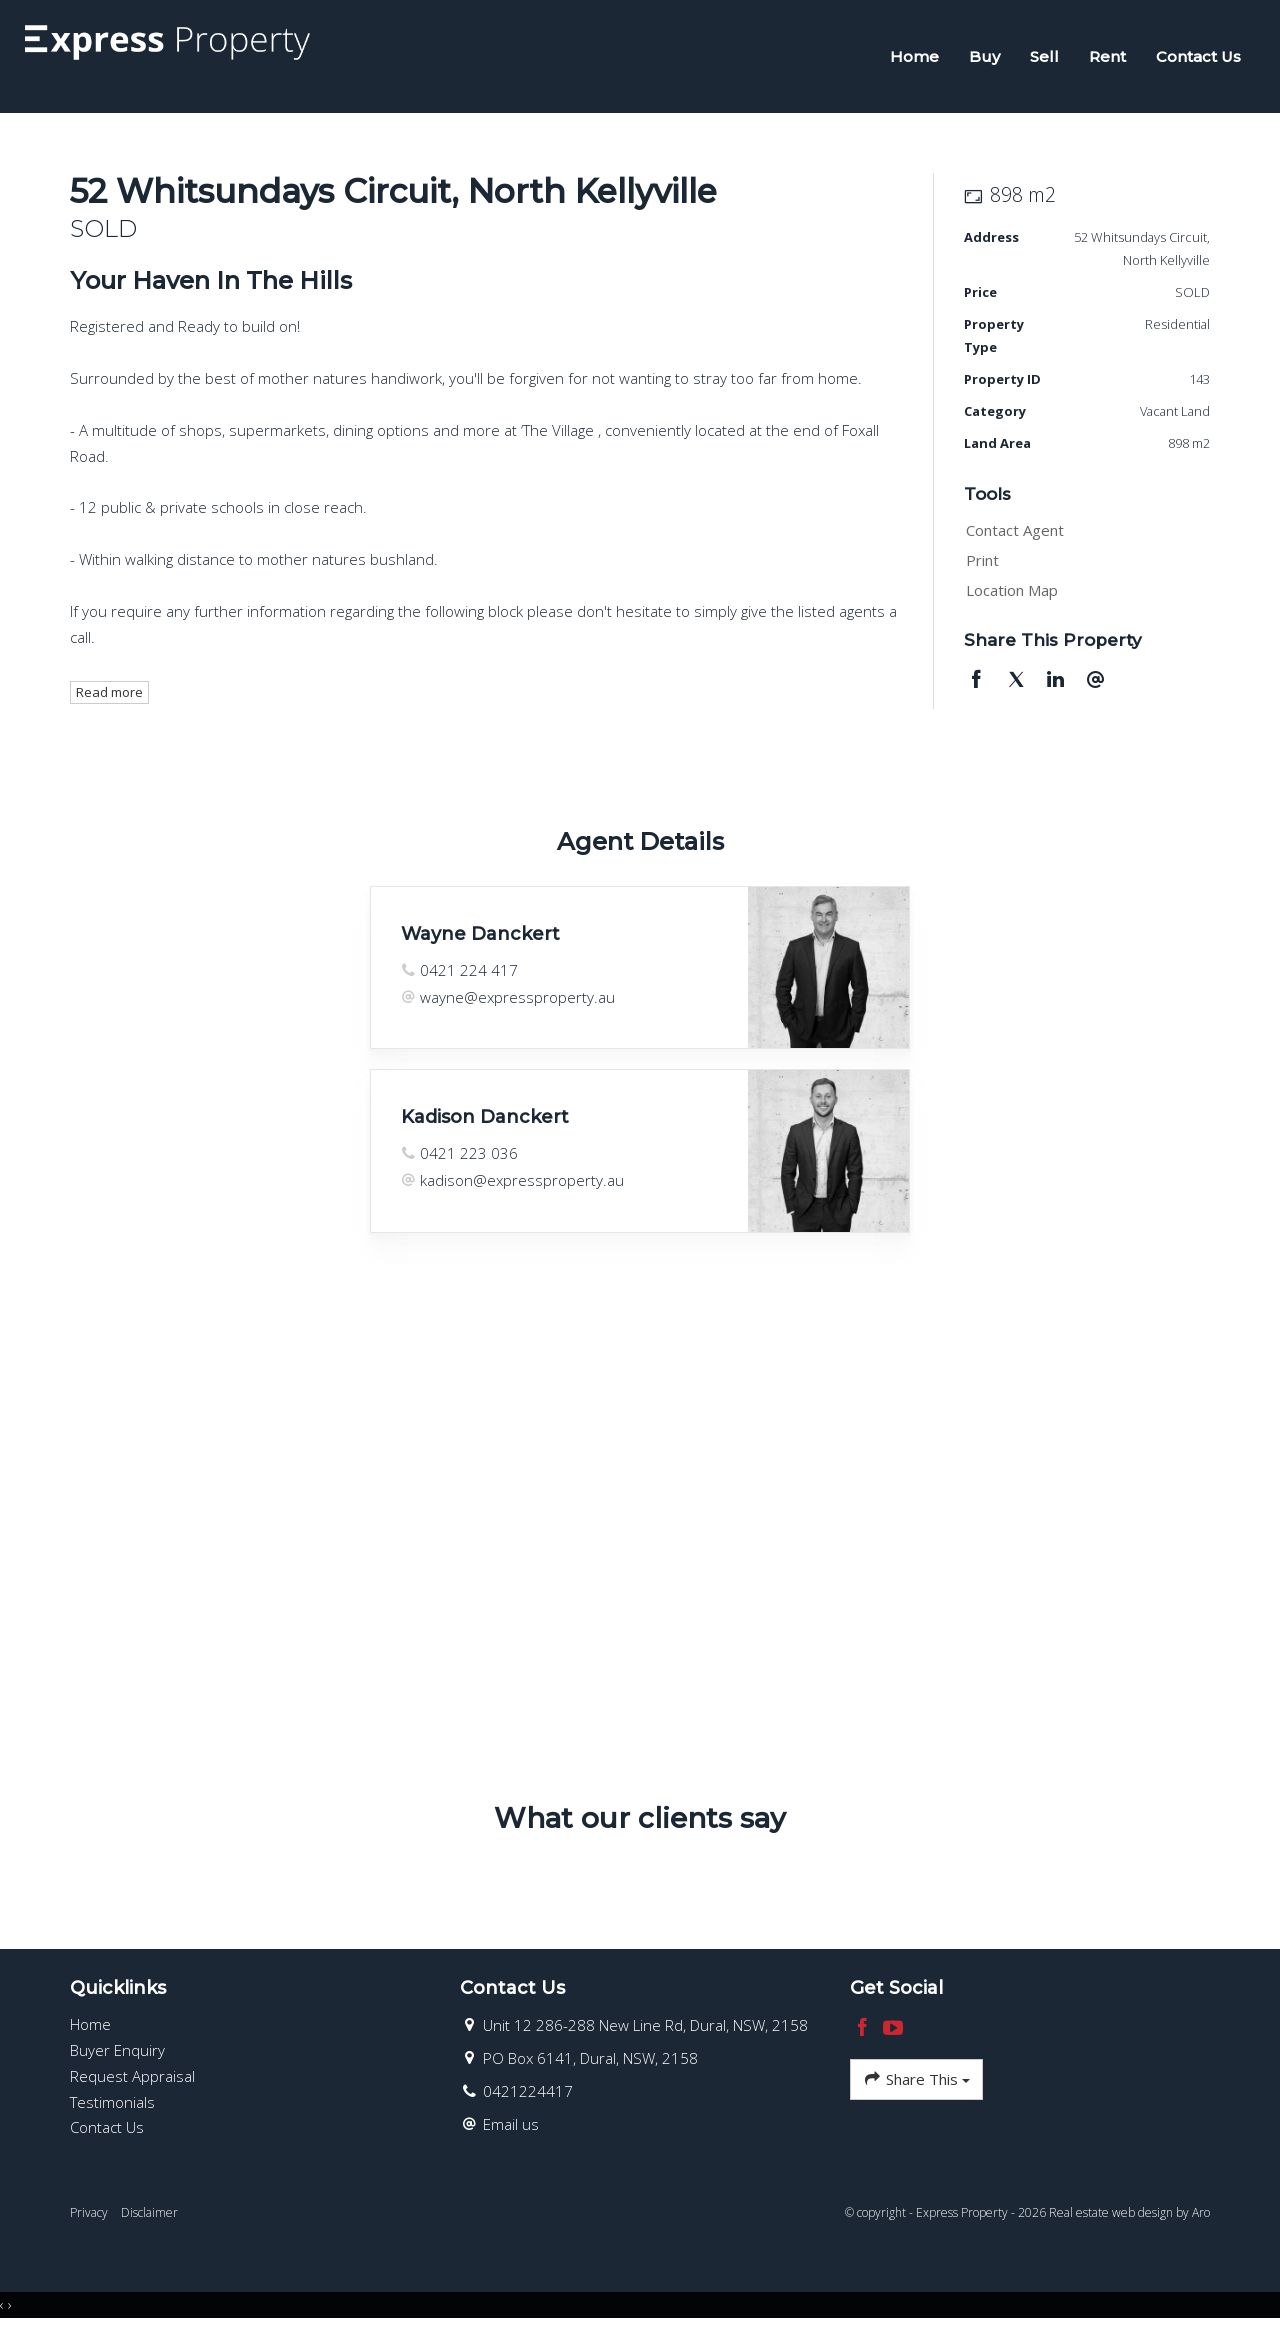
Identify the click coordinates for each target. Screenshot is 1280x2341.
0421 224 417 (469, 981)
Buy (978, 61)
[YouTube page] (894, 2039)
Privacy (89, 2223)
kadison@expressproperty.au (522, 1191)
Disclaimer (149, 2223)
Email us (511, 2135)
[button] (1082, 572)
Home (908, 61)
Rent (1101, 61)
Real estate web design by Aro (1129, 2223)
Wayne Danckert (480, 945)
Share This (916, 2090)
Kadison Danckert (485, 1128)
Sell (1038, 61)
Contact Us (1192, 61)
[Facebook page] (865, 2039)
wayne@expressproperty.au (517, 1008)
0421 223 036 (469, 1164)
